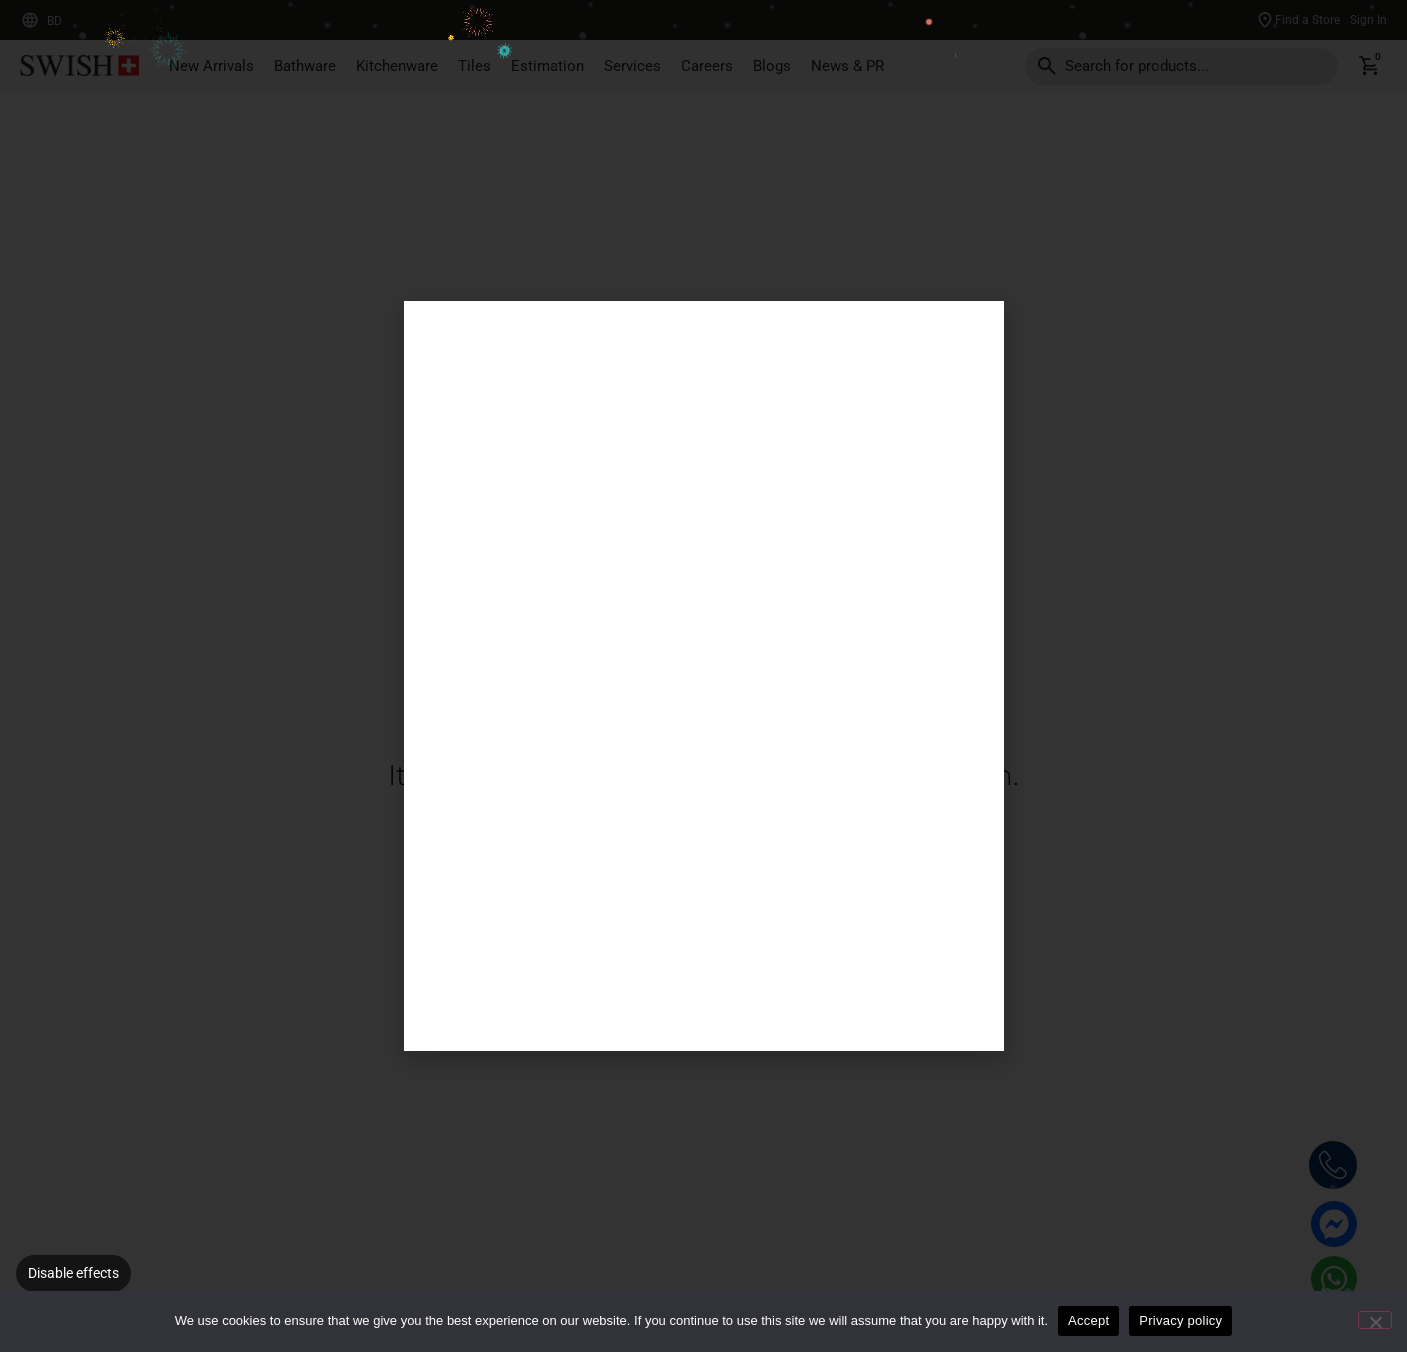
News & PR (847, 66)
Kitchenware (397, 66)
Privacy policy (1180, 1320)
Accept (1088, 1320)
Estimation (547, 66)
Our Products (815, 849)
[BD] (30, 20)
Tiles (474, 66)
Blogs (772, 66)
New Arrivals (211, 66)
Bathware (305, 66)
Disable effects (73, 1273)
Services (632, 66)
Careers (707, 66)
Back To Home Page (591, 849)
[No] (1375, 1320)
